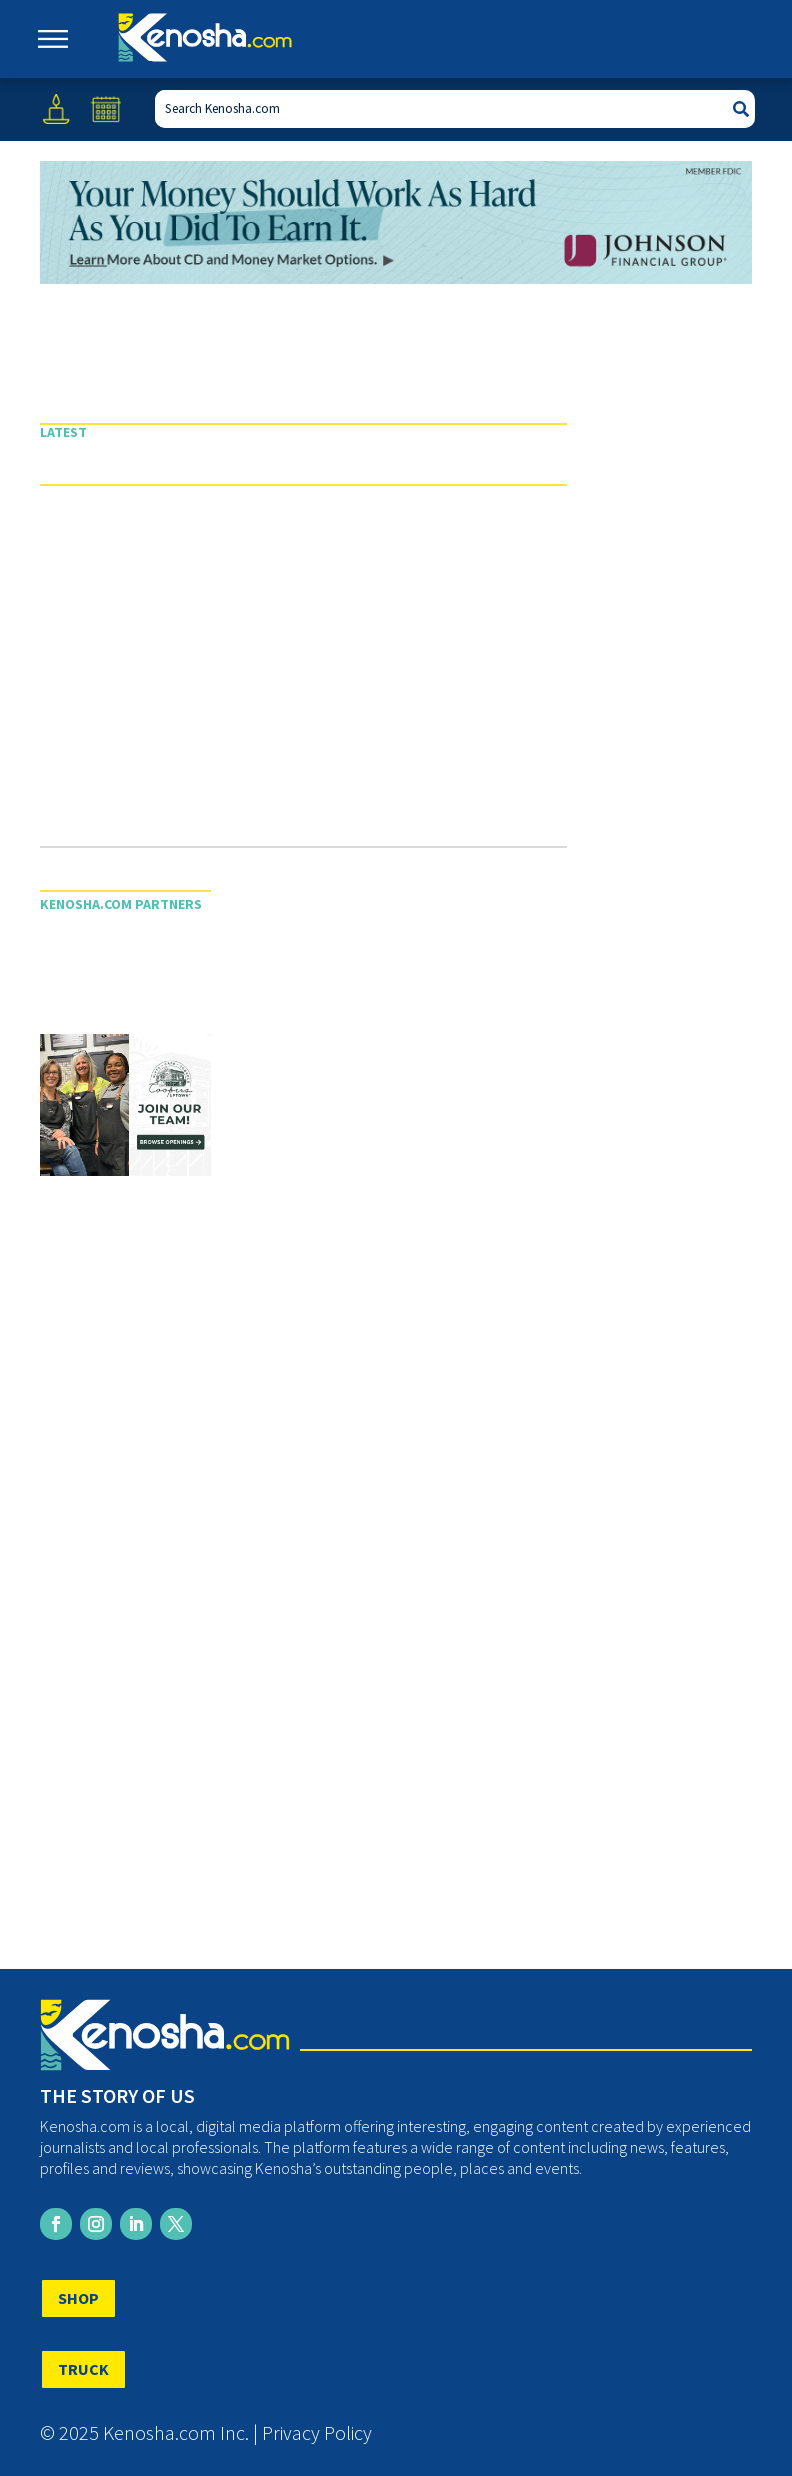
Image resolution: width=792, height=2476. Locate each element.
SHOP (78, 2298)
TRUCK (83, 2369)
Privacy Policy (317, 2432)
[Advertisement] (303, 676)
